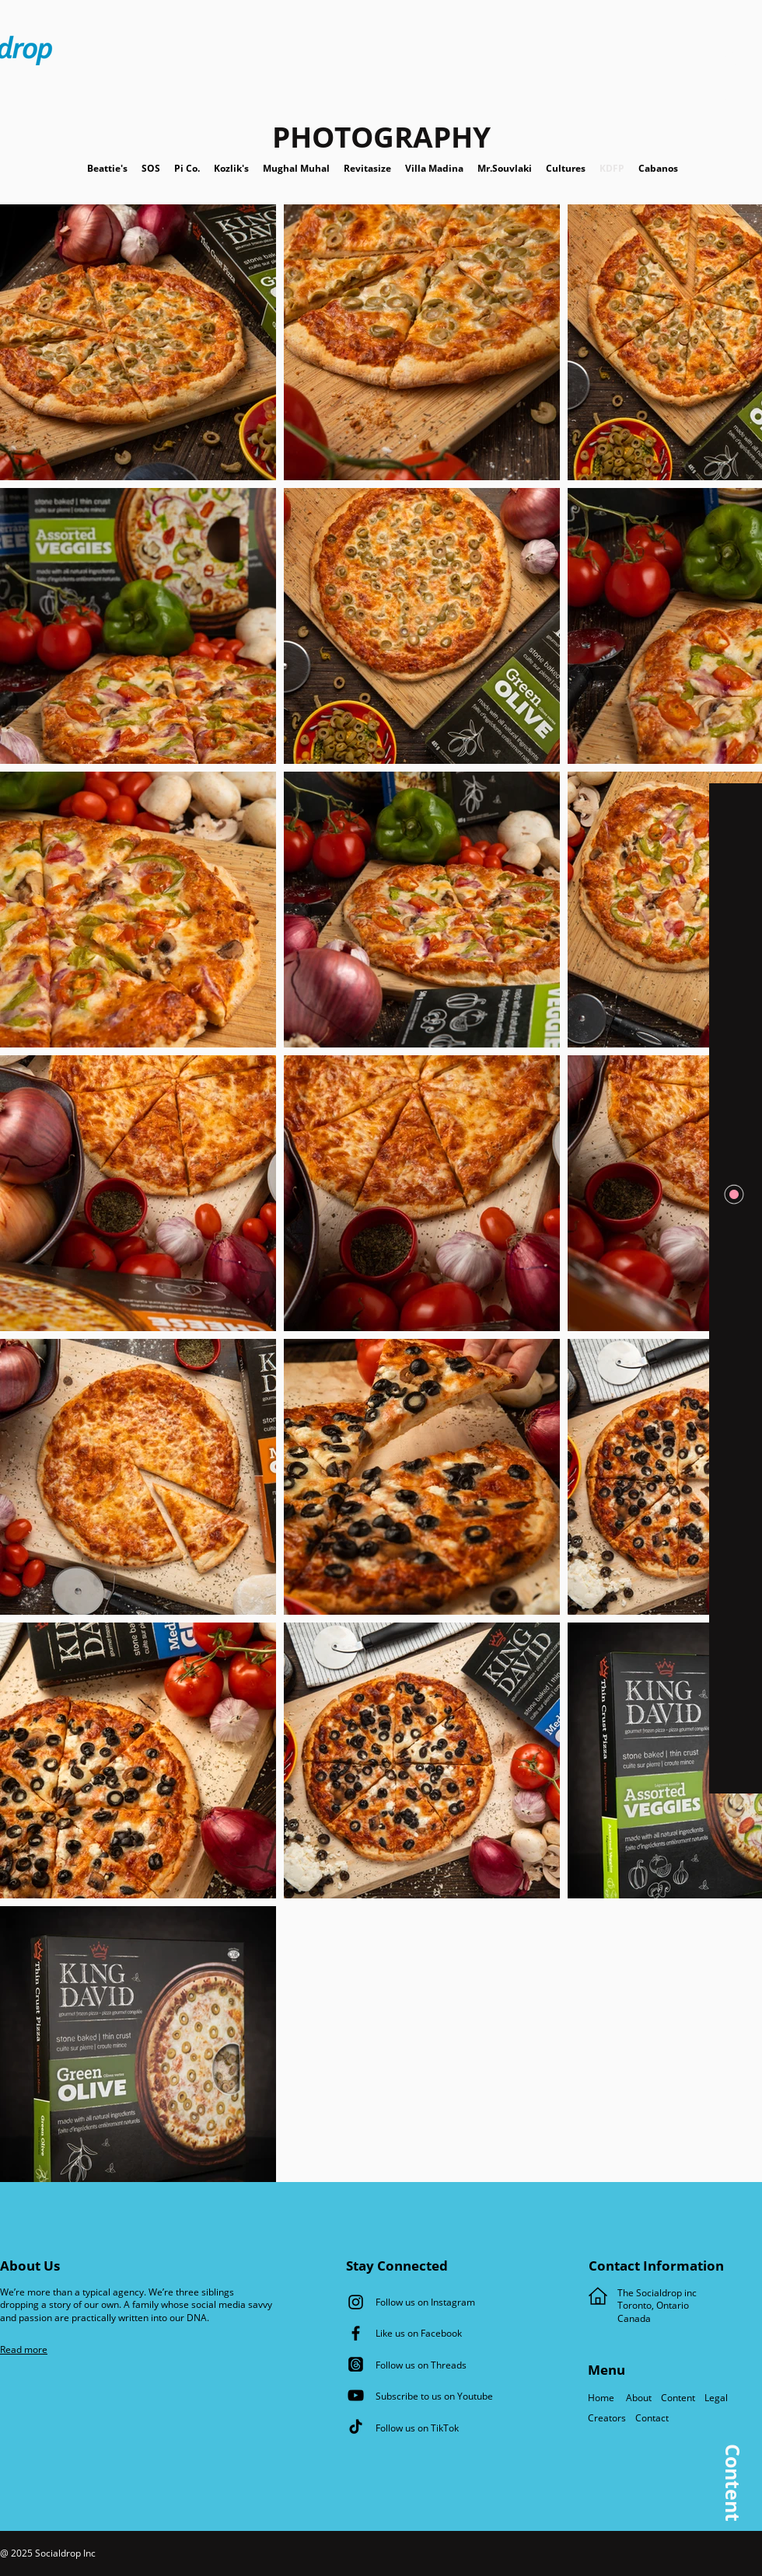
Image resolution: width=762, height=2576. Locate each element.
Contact (653, 2417)
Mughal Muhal (303, 168)
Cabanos (651, 168)
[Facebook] (355, 2333)
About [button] (638, 2397)
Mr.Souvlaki (507, 168)
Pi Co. (194, 168)
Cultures (572, 168)
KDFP (611, 168)
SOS (158, 168)
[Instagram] (355, 2302)
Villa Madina (435, 168)
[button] (732, 75)
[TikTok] (355, 2426)
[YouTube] (355, 2395)
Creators (608, 2417)
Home (603, 2397)
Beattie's (114, 168)
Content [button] (678, 2397)
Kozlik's (238, 168)
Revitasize (367, 168)
